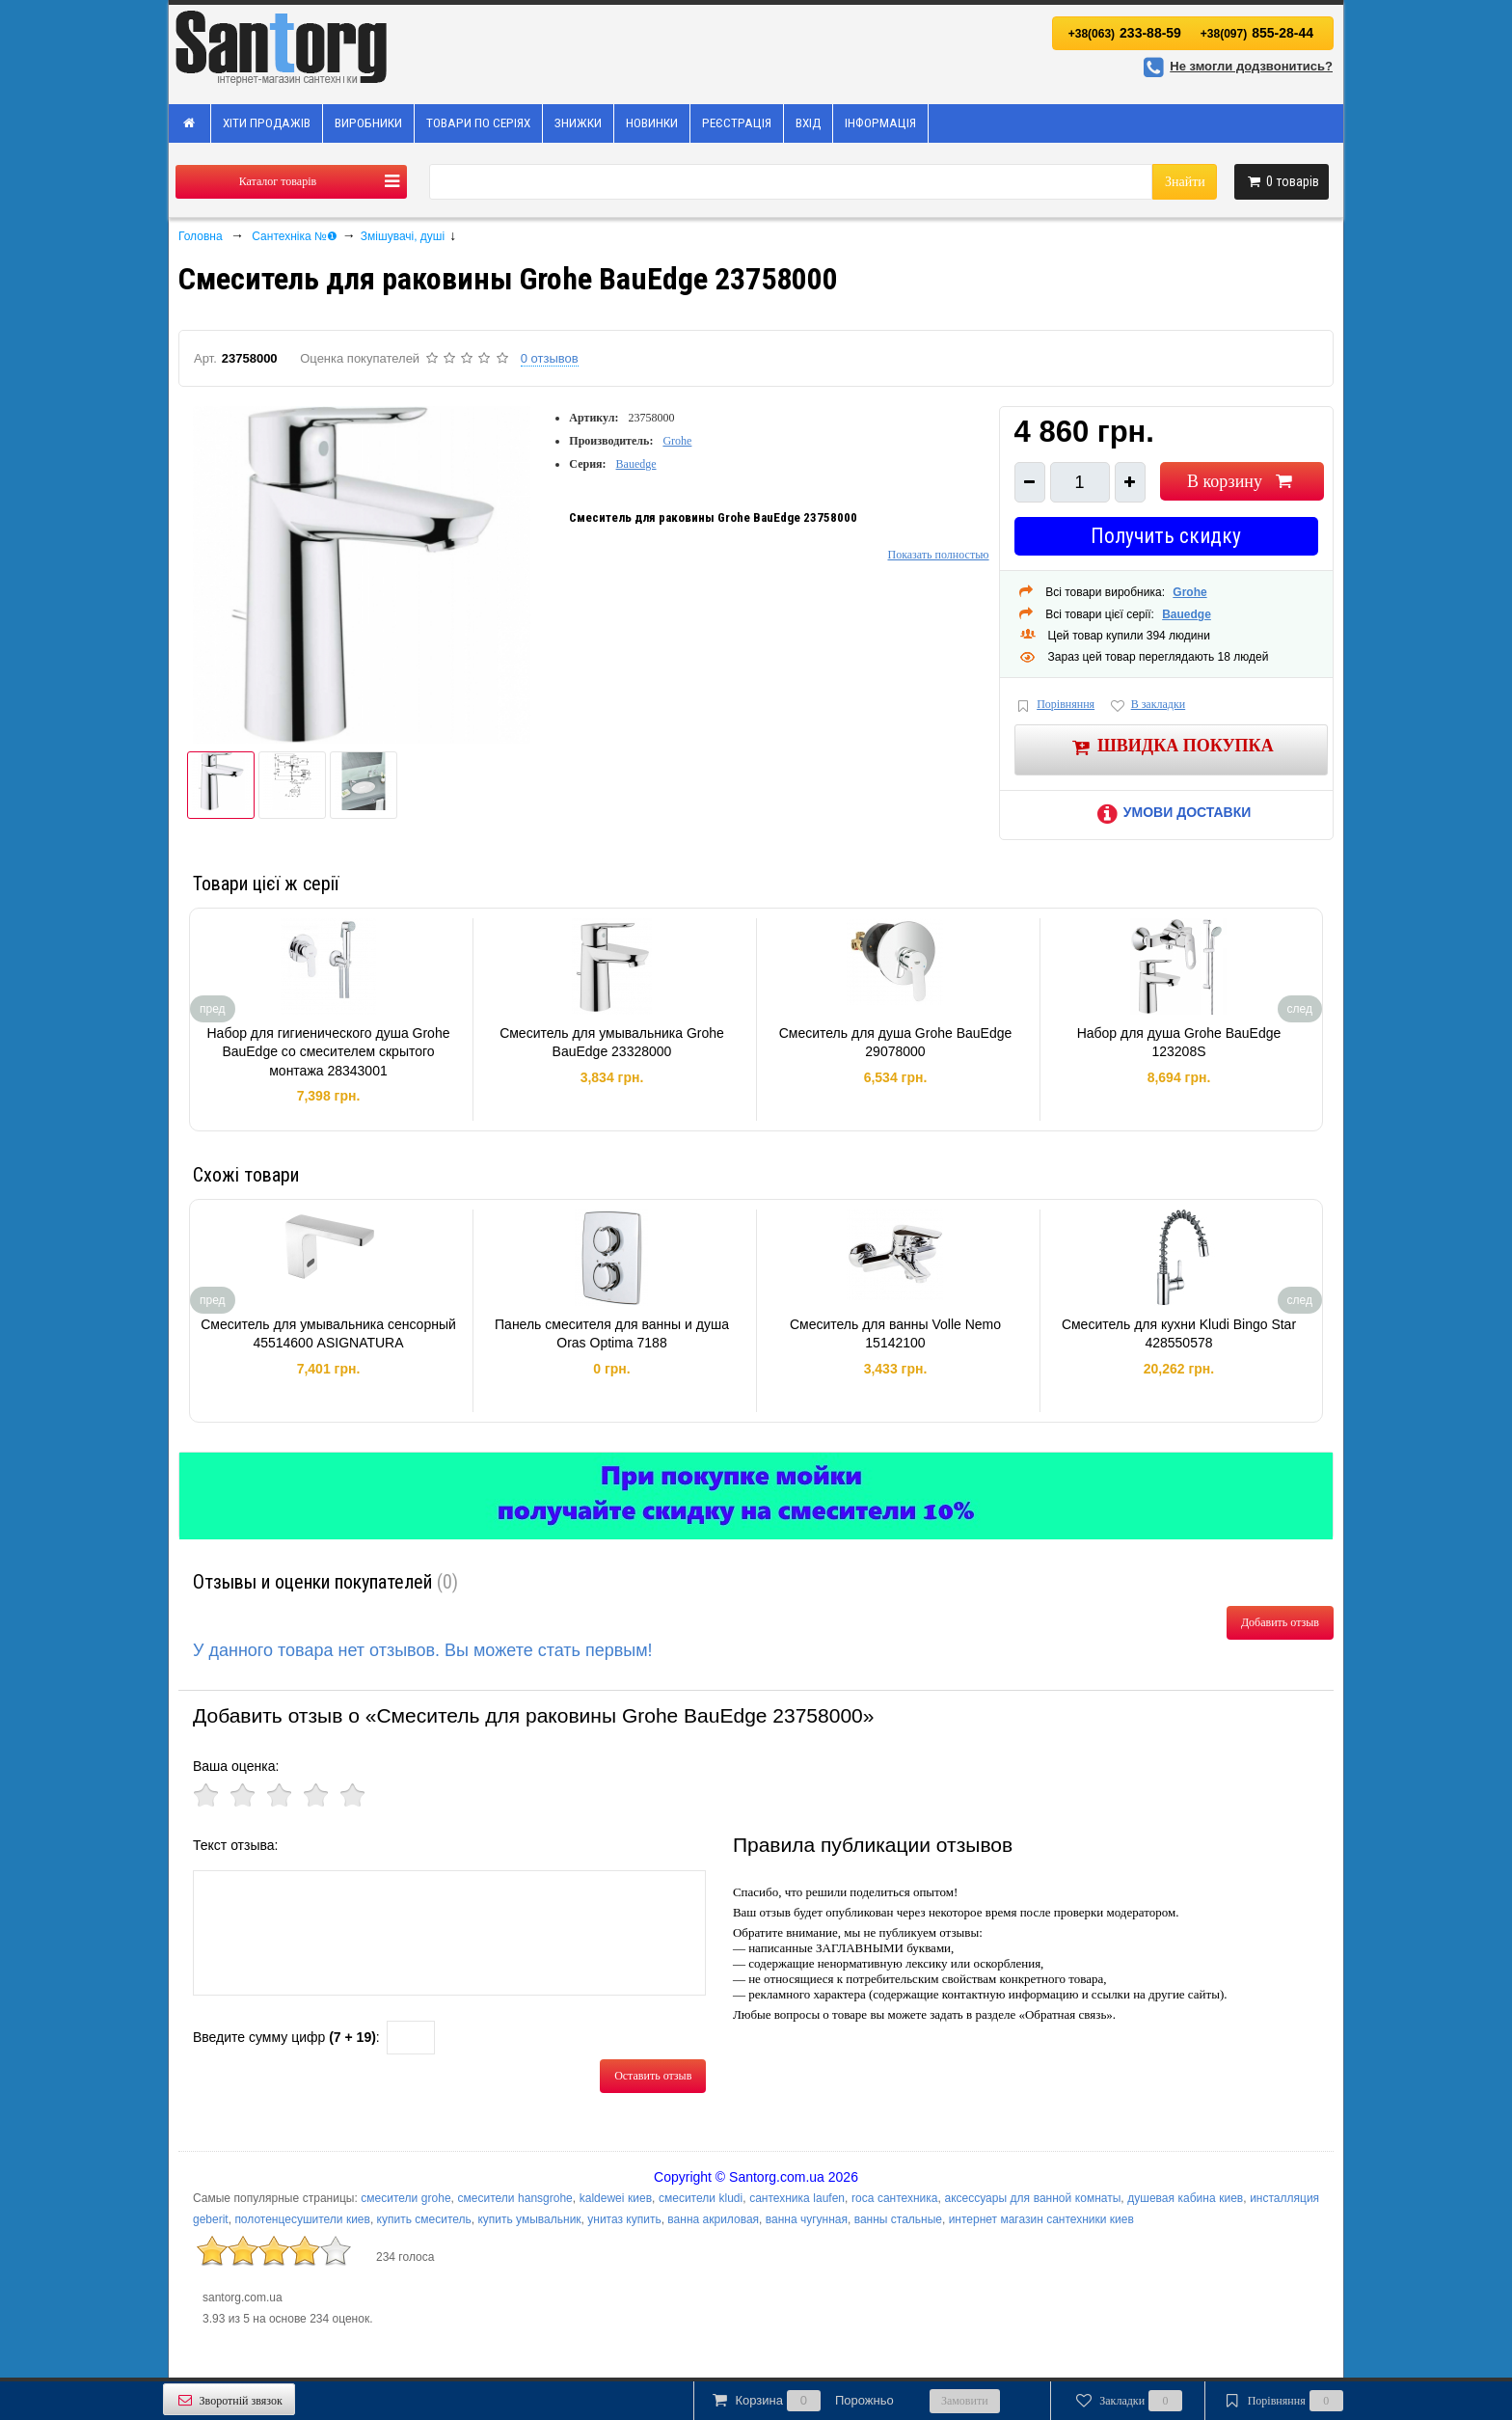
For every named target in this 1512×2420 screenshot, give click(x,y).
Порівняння (1054, 705)
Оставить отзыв (652, 2075)
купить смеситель (424, 2219)
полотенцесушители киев (302, 2219)
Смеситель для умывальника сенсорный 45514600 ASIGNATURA (328, 1334)
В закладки (1146, 705)
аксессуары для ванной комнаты (1032, 2198)
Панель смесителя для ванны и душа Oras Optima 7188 (612, 1334)
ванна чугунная (807, 2219)
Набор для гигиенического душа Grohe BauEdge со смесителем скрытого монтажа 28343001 (327, 1051)
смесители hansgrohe (515, 2198)
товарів (1281, 181)
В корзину (1241, 481)
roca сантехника (894, 2198)
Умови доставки (1171, 812)
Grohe (676, 441)
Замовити (964, 2400)
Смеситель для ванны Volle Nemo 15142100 (895, 1334)
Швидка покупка (1171, 747)
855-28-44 (1257, 33)
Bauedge (636, 464)
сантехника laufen (797, 2198)
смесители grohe (405, 2198)
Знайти (1185, 182)
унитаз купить (624, 2219)
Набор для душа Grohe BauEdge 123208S (1179, 1042)
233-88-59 (1124, 33)
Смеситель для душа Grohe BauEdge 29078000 (895, 1042)
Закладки (1127, 2400)
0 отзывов (550, 358)
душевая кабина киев (1185, 2198)
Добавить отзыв (1280, 1622)
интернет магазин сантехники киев (1041, 2219)
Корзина (801, 2400)
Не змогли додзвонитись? (1235, 66)
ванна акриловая (713, 2219)
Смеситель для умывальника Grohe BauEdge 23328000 (612, 1042)
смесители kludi (700, 2198)
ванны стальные (898, 2219)
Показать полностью (937, 554)
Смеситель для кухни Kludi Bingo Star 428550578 (1179, 1334)
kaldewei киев (616, 2198)
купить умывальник (528, 2219)
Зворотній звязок (229, 2400)
